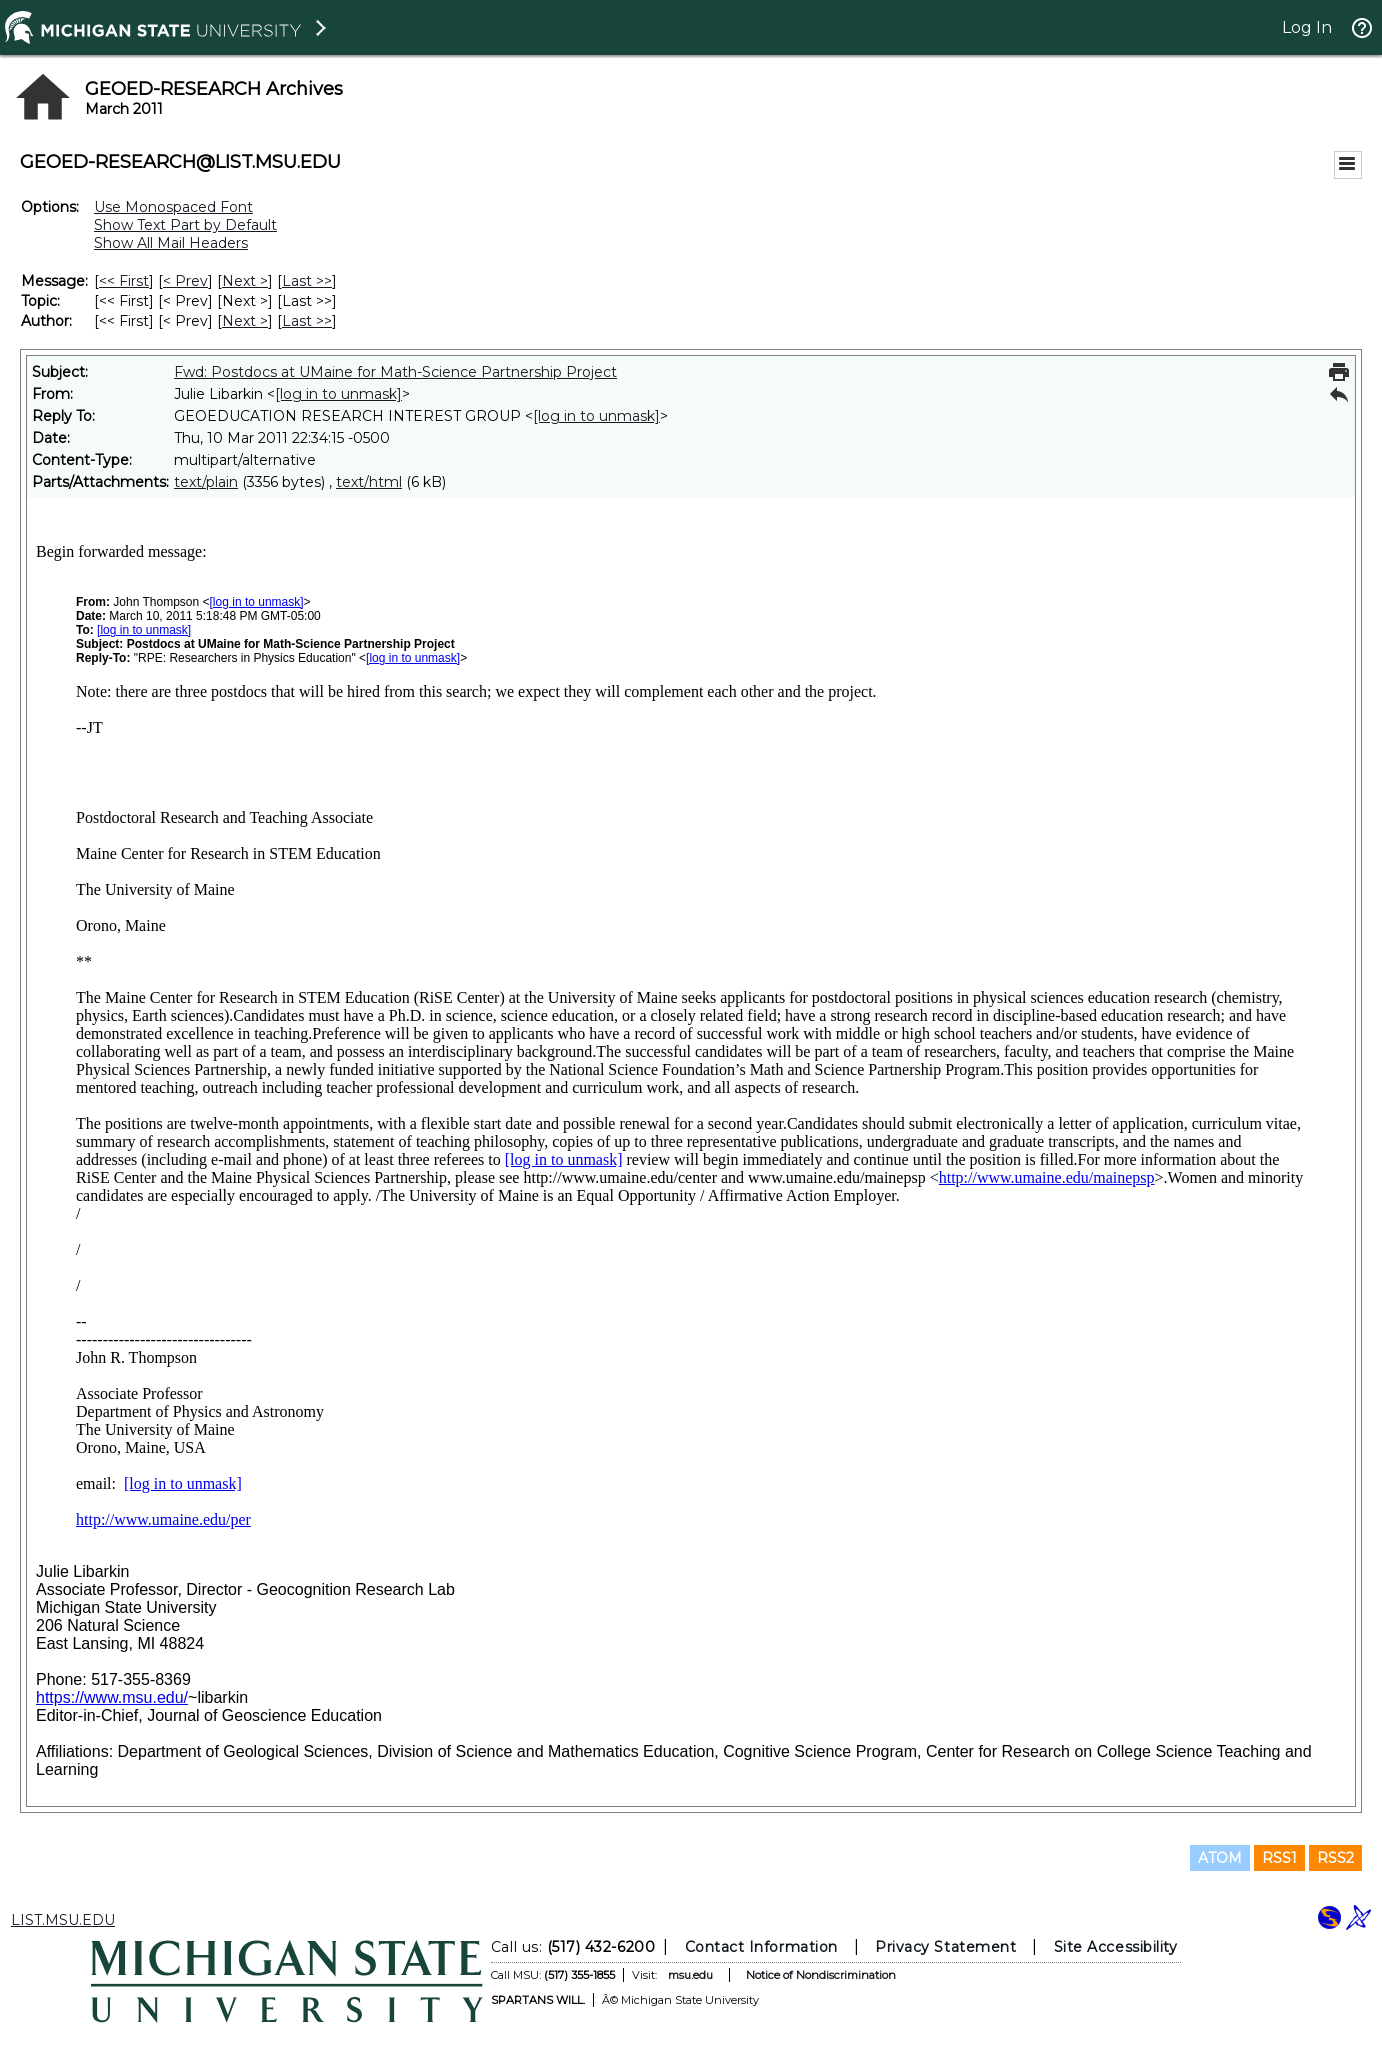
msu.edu (690, 1975)
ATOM (1220, 1858)
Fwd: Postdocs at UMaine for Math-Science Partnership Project (395, 372)
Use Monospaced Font (173, 207)
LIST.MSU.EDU (63, 1920)
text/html (369, 482)
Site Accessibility (1116, 1947)
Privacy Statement (945, 1947)
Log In (1307, 27)
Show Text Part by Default (185, 225)
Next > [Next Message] (245, 281)
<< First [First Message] (124, 281)
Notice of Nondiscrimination (821, 1975)
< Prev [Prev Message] (185, 281)
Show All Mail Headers (171, 243)
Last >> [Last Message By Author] (307, 321)
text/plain (206, 482)
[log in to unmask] (338, 394)
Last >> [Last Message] (307, 281)
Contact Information (761, 1947)
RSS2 (1335, 1858)
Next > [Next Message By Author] (245, 321)
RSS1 (1279, 1858)
